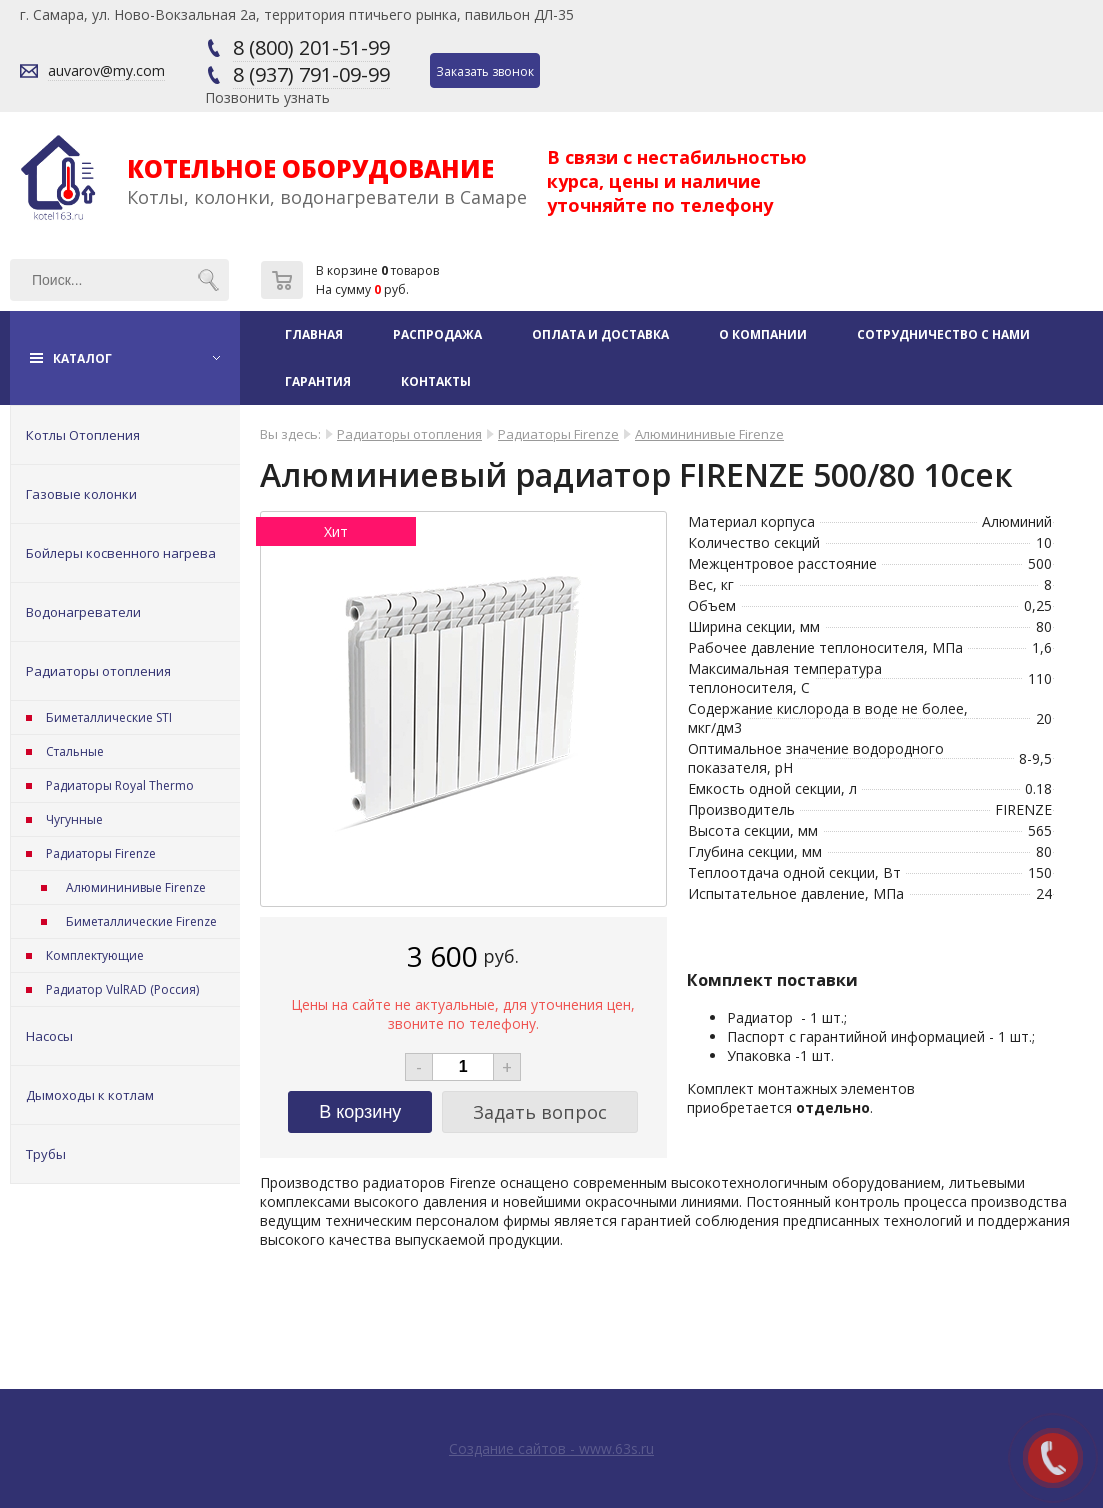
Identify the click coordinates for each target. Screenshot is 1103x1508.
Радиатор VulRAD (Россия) (122, 989)
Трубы (46, 1154)
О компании (763, 334)
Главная (314, 334)
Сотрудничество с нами (943, 334)
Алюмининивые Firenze (136, 887)
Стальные (75, 751)
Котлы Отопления (83, 435)
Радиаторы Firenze (101, 853)
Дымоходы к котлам (90, 1095)
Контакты (436, 381)
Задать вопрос (540, 1112)
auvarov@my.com (106, 70)
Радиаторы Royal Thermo (120, 785)
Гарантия (318, 381)
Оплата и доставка (600, 334)
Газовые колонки (81, 494)
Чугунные (74, 819)
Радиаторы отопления (98, 671)
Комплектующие (95, 955)
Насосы (49, 1036)
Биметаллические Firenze (141, 921)
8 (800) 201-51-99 (311, 47)
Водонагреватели (83, 612)
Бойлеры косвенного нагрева (121, 553)
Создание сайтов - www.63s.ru (551, 1448)
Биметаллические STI (109, 717)
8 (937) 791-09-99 (311, 74)
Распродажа (437, 334)
